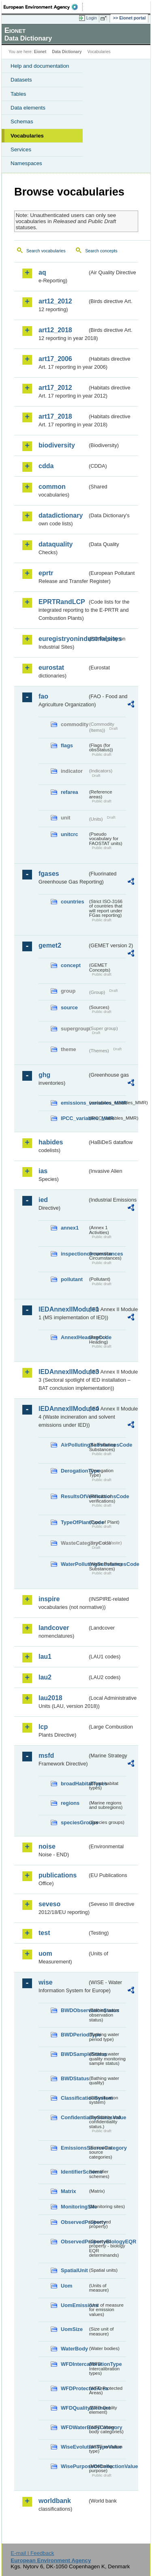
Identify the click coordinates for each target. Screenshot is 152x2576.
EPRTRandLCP (62, 601)
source (69, 1007)
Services (21, 149)
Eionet (40, 51)
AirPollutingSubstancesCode (74, 1445)
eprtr (46, 573)
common (52, 486)
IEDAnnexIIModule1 (63, 1309)
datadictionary (61, 515)
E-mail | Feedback (32, 2553)
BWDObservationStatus (74, 2010)
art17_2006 (55, 358)
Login (91, 17)
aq (42, 272)
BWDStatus (74, 2078)
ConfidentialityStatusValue (74, 2117)
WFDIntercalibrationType (74, 2364)
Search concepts (101, 250)
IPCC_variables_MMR (74, 1118)
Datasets (21, 80)
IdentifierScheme (74, 2172)
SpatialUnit (74, 2270)
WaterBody (74, 2349)
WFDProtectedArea (74, 2388)
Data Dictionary (66, 51)
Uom (66, 2286)
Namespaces (26, 163)
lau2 (45, 1677)
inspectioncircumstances (74, 1254)
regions (70, 1803)
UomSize (72, 2329)
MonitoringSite (74, 2207)
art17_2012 (55, 387)
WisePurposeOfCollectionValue (74, 2466)
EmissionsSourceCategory (74, 2148)
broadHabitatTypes (74, 1783)
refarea (69, 792)
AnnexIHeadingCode (74, 1337)
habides (51, 1142)
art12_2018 (55, 330)
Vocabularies (27, 136)
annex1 (70, 1228)
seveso (49, 1904)
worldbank (55, 2500)
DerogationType (74, 1471)
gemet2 (50, 945)
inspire (49, 1598)
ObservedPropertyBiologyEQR (74, 2241)
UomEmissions (74, 2305)
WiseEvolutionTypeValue (74, 2447)
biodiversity (57, 445)
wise (46, 1982)
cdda (46, 465)
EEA (43, 7)
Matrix (68, 2191)
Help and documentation (40, 66)
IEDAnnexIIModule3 (63, 1371)
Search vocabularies (46, 250)
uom (45, 1953)
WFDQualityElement (74, 2408)
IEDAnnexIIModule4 (63, 1408)
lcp (43, 1726)
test (44, 1932)
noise (47, 1846)
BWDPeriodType (74, 2035)
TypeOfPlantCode (74, 1522)
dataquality (56, 544)
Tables (18, 94)
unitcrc (69, 834)
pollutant (72, 1279)
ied (43, 1199)
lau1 (45, 1656)
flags (67, 745)
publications (58, 1875)
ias (43, 1171)
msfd (46, 1755)
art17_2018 (55, 416)
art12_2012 (55, 301)
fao (43, 696)
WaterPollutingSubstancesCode (74, 1564)
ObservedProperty (74, 2222)
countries (72, 902)
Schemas (22, 121)
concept (71, 965)
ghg (44, 1074)
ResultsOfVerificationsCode (74, 1496)
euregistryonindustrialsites (63, 638)
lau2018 (50, 1697)
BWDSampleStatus (74, 2054)
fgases (49, 873)
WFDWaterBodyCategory (74, 2427)
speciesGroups (74, 1822)
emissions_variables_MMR (74, 1103)
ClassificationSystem (74, 2098)
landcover (54, 1627)
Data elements (28, 108)
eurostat (51, 667)
